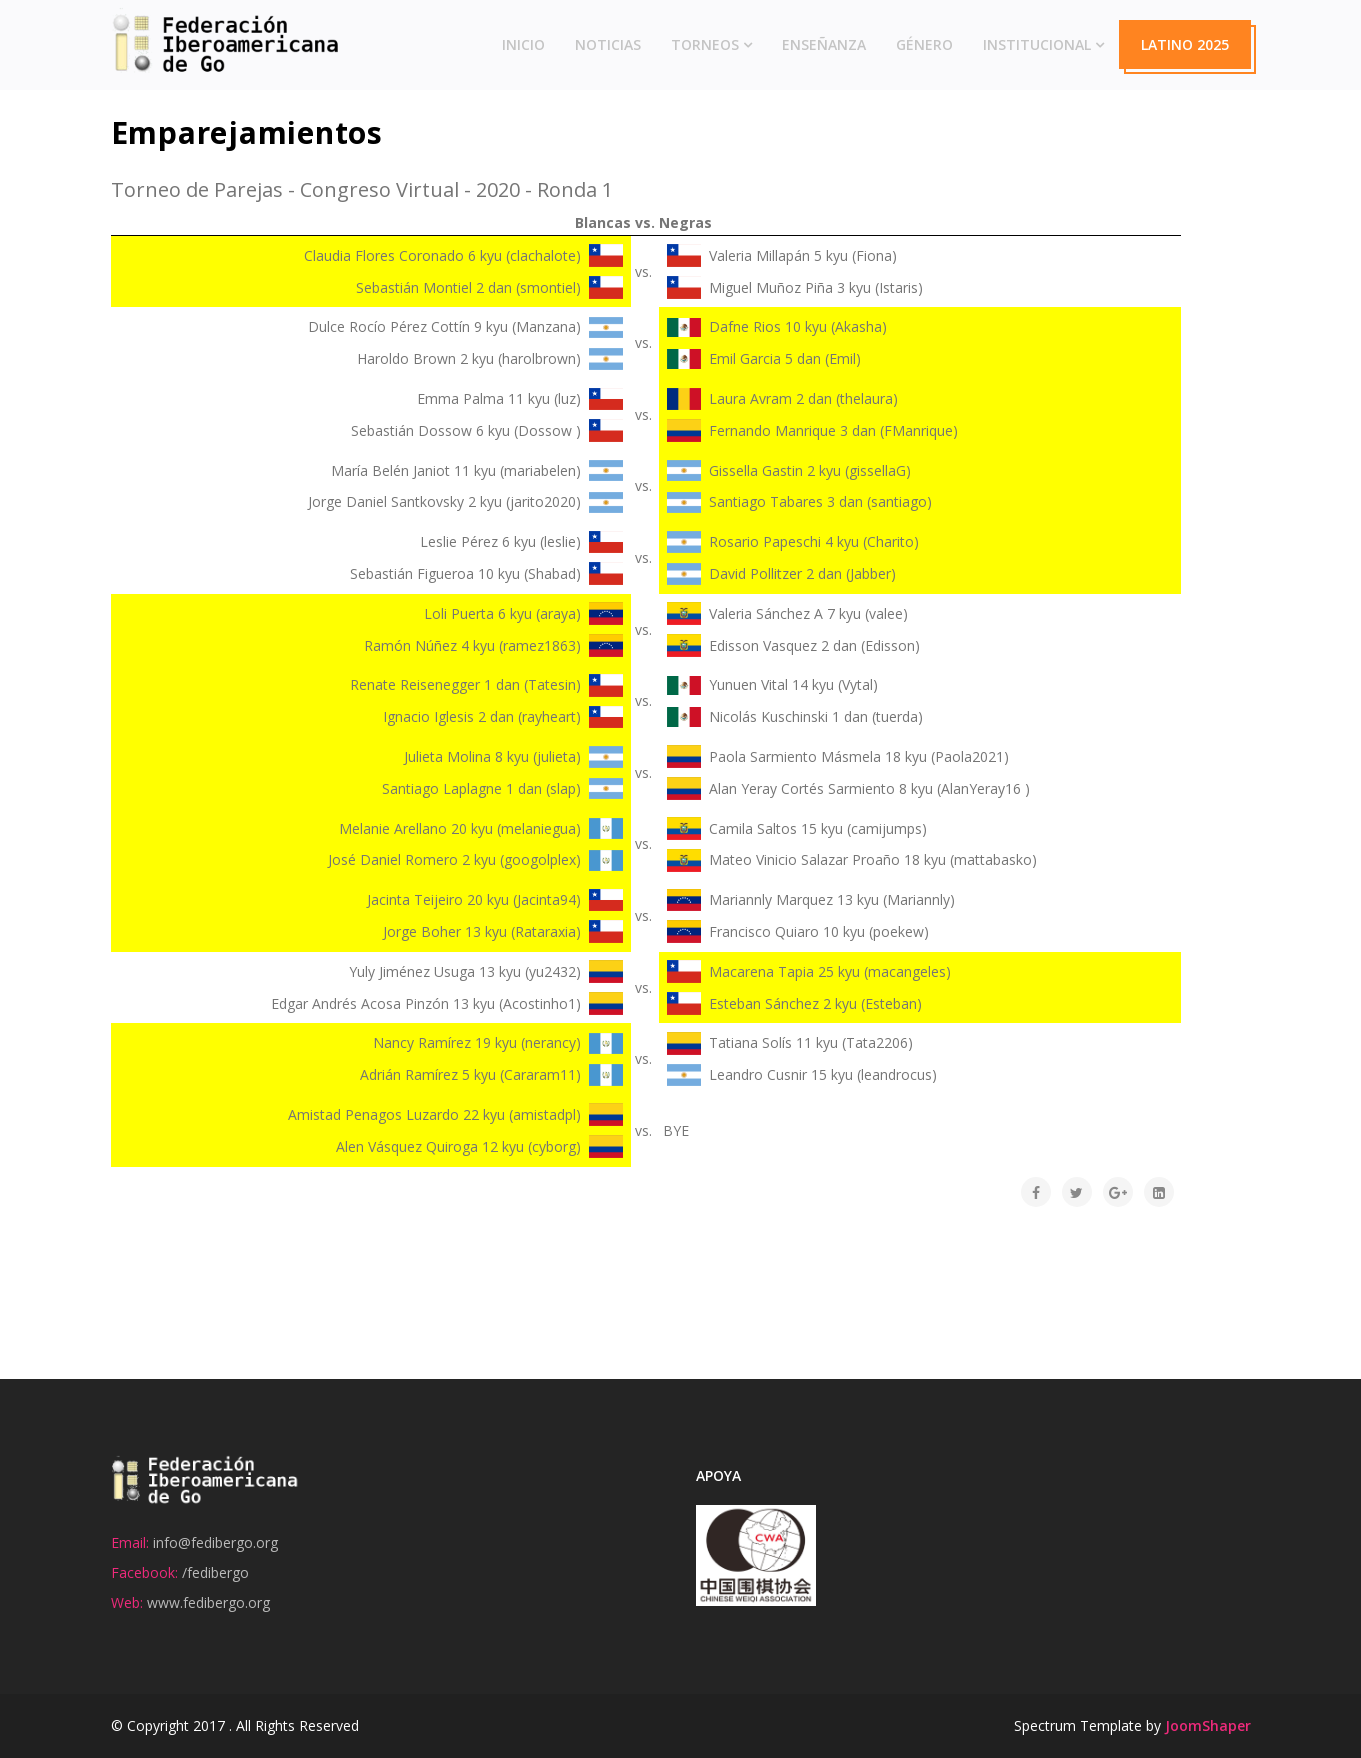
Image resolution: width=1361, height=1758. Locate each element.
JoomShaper (1208, 1725)
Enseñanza (824, 44)
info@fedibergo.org (215, 1542)
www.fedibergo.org (208, 1602)
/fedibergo (215, 1572)
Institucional (1037, 44)
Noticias (608, 44)
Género (924, 44)
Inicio (523, 44)
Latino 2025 (1185, 44)
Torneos (705, 44)
